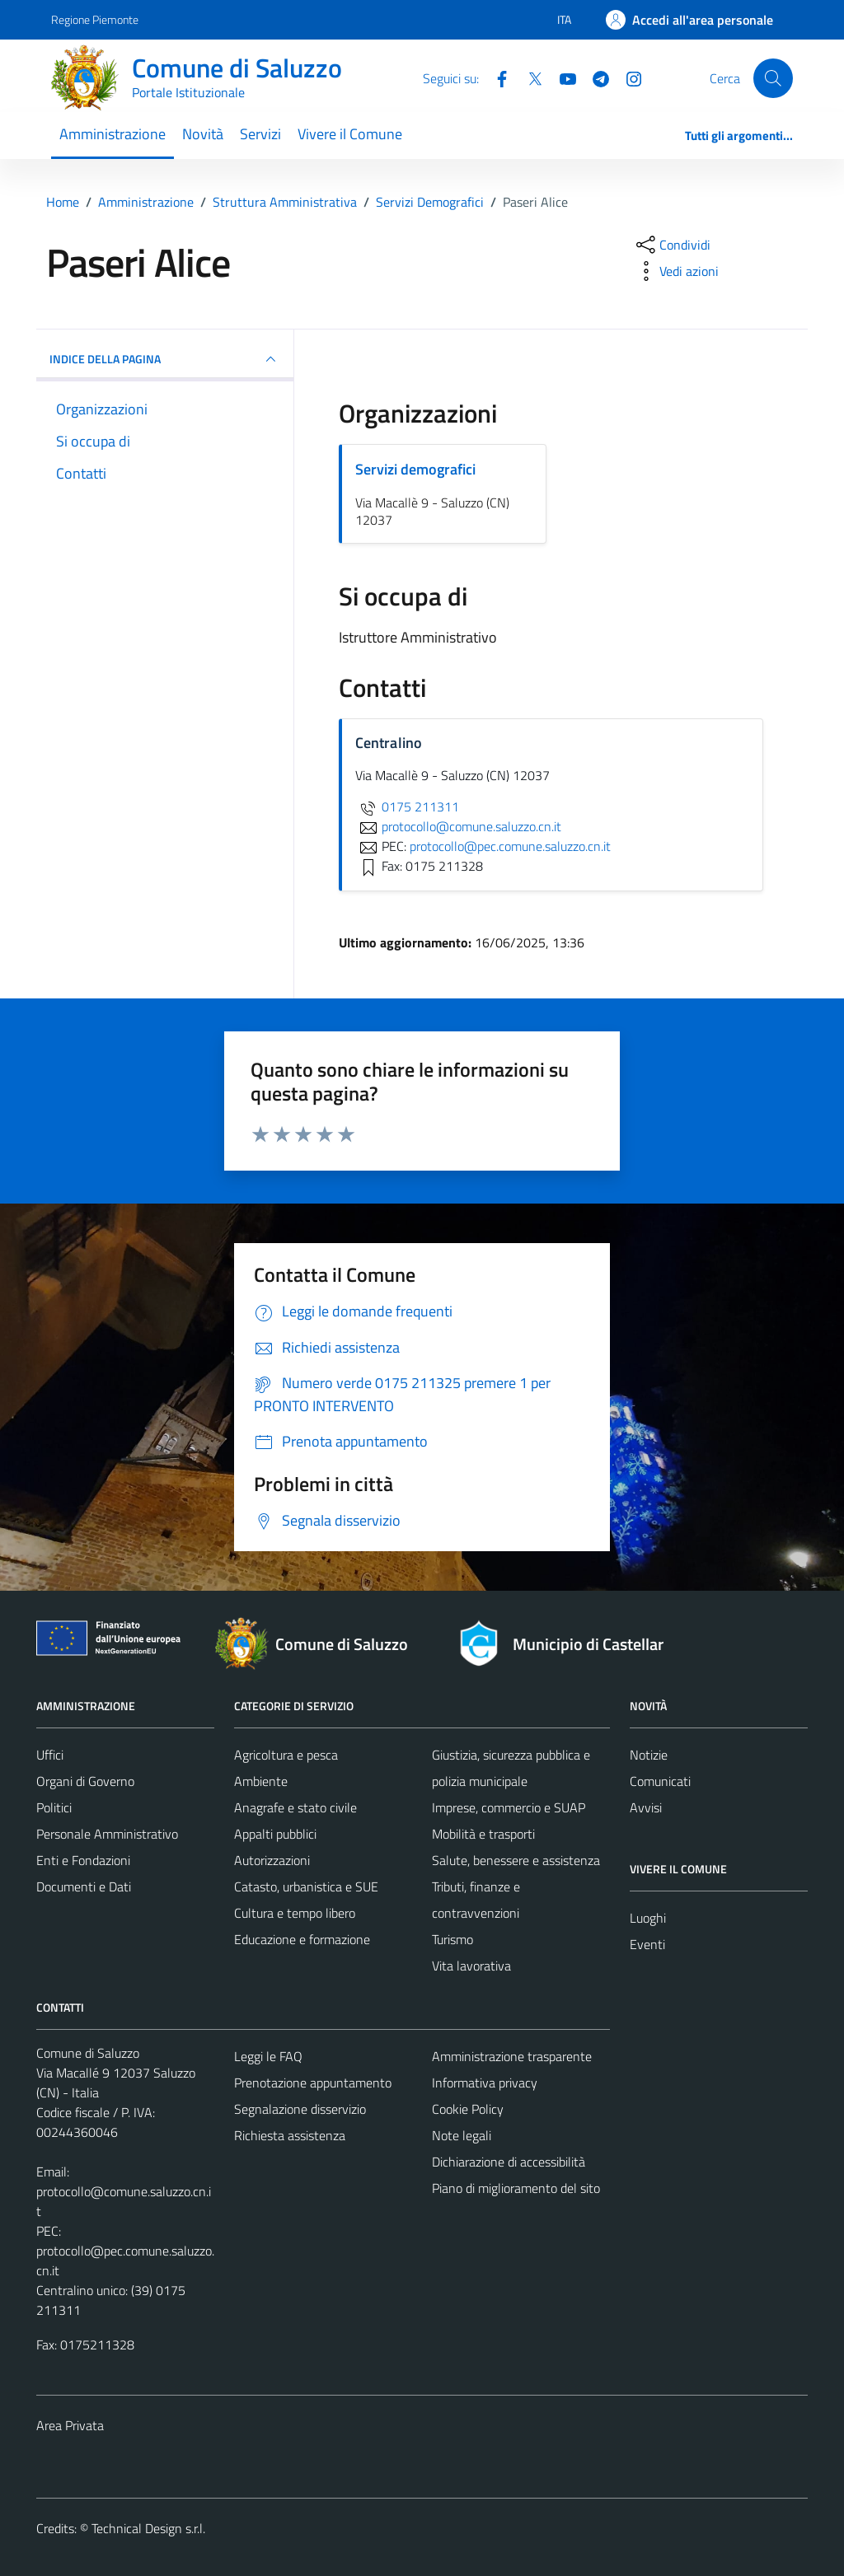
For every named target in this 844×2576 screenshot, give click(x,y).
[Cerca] (773, 78)
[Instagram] (627, 77)
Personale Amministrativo (107, 1834)
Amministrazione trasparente (512, 2056)
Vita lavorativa (471, 1965)
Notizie (649, 1755)
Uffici (49, 1755)
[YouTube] (561, 77)
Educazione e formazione (302, 1939)
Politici (54, 1807)
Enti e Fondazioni (83, 1860)
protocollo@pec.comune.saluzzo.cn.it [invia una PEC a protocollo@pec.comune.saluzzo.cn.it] (510, 846)
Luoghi (648, 1918)
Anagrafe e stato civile (295, 1807)
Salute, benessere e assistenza (516, 1860)
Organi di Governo (85, 1781)
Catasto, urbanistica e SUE (306, 1886)
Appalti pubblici (275, 1834)
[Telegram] (594, 77)
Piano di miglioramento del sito (516, 2188)
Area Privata (70, 2425)
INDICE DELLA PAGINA (164, 359)
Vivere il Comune (350, 134)
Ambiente (261, 1781)
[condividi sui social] (672, 244)
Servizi (260, 134)
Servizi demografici (415, 469)
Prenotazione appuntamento (313, 2082)
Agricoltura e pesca (286, 1755)
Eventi (647, 1944)
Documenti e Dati (83, 1886)
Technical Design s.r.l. (148, 2528)
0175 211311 (407, 806)
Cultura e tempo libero (294, 1913)
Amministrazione (112, 134)
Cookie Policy (468, 2109)
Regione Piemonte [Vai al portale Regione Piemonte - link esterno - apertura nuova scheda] (94, 19)
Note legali (461, 2135)
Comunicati (660, 1781)
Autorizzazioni (272, 1860)
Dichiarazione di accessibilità (508, 2162)
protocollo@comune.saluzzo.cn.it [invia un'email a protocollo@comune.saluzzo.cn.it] (458, 826)
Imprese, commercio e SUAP (508, 1807)
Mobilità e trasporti (483, 1834)
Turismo (452, 1939)
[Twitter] (528, 77)
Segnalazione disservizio (300, 2109)
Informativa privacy (484, 2082)
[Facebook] (495, 77)
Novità (202, 134)
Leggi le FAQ (268, 2056)
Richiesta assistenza (289, 2135)
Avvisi (646, 1807)
